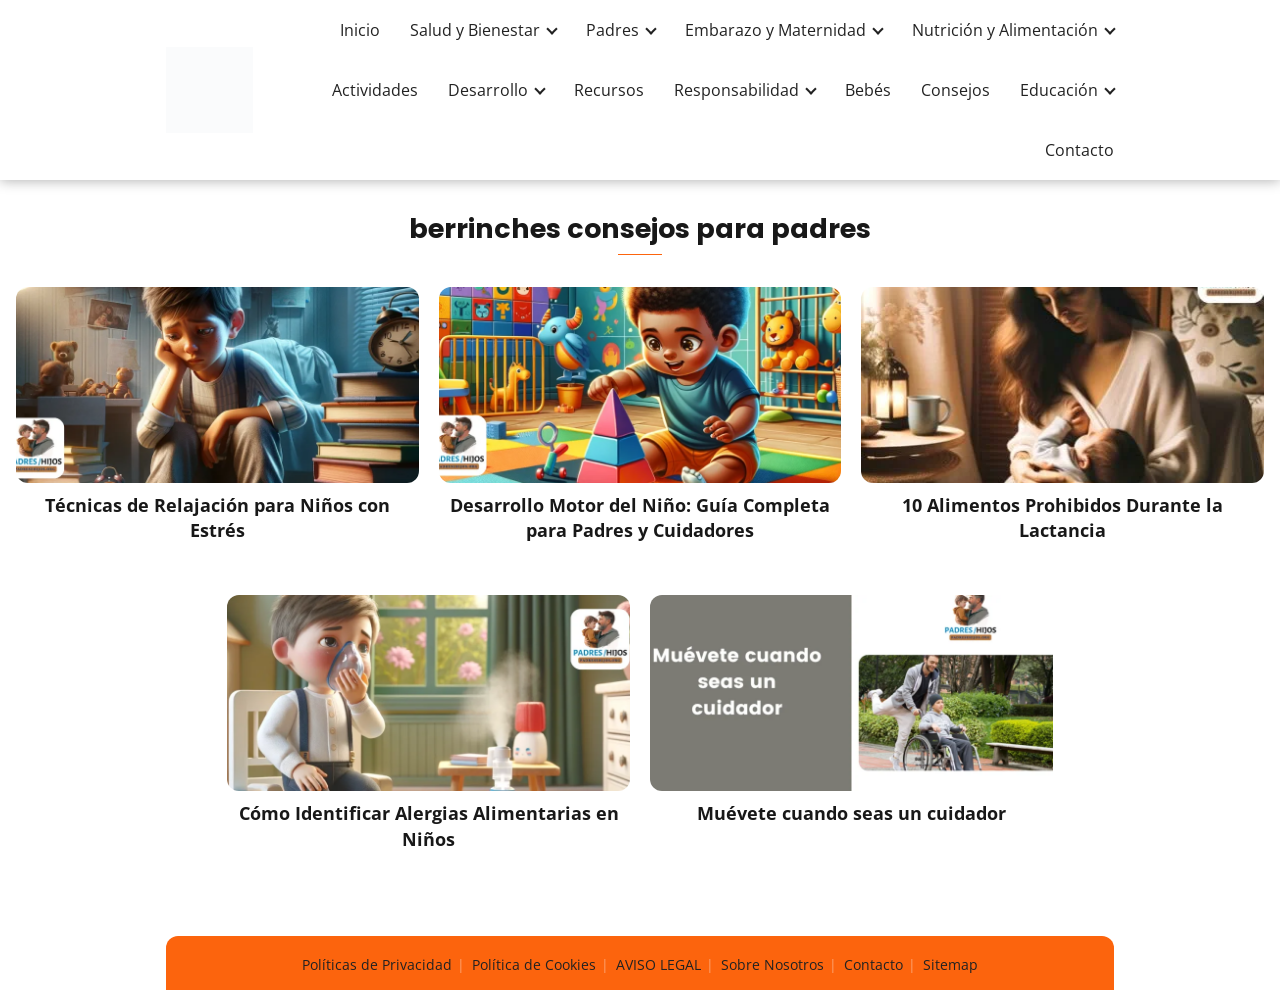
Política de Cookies (534, 964)
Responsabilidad (736, 90)
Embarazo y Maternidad (775, 30)
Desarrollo (488, 90)
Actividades (375, 90)
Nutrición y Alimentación (1005, 30)
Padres (612, 30)
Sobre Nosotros (772, 964)
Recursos (609, 90)
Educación (1059, 90)
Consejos (955, 90)
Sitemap (950, 964)
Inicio (360, 30)
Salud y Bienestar (475, 30)
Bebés (868, 90)
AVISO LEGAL (658, 964)
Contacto (1079, 150)
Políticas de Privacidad (377, 964)
